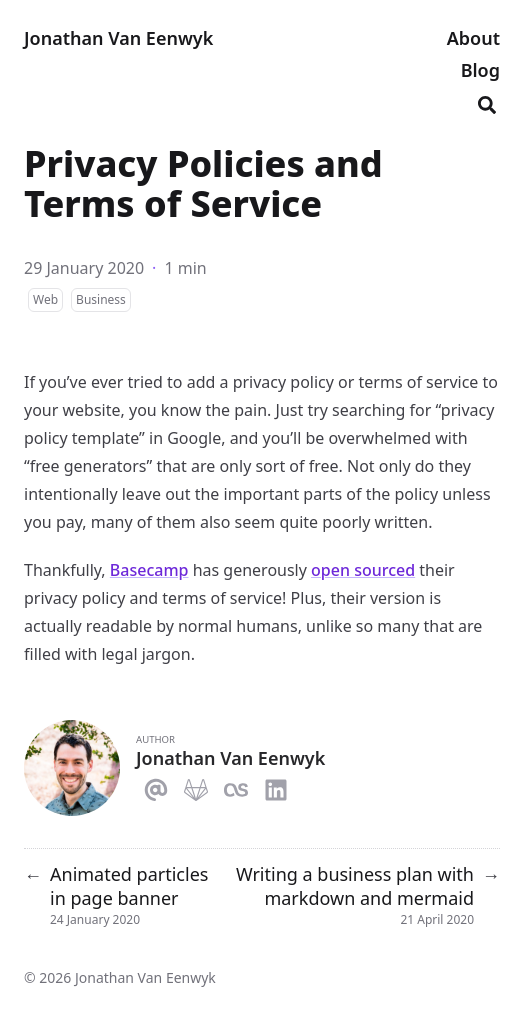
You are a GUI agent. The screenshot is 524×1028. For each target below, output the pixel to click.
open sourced (363, 570)
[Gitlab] (196, 786)
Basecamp (149, 570)
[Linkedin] (276, 786)
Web (45, 299)
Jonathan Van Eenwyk (118, 38)
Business (101, 299)
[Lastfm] (236, 786)
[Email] (156, 786)
